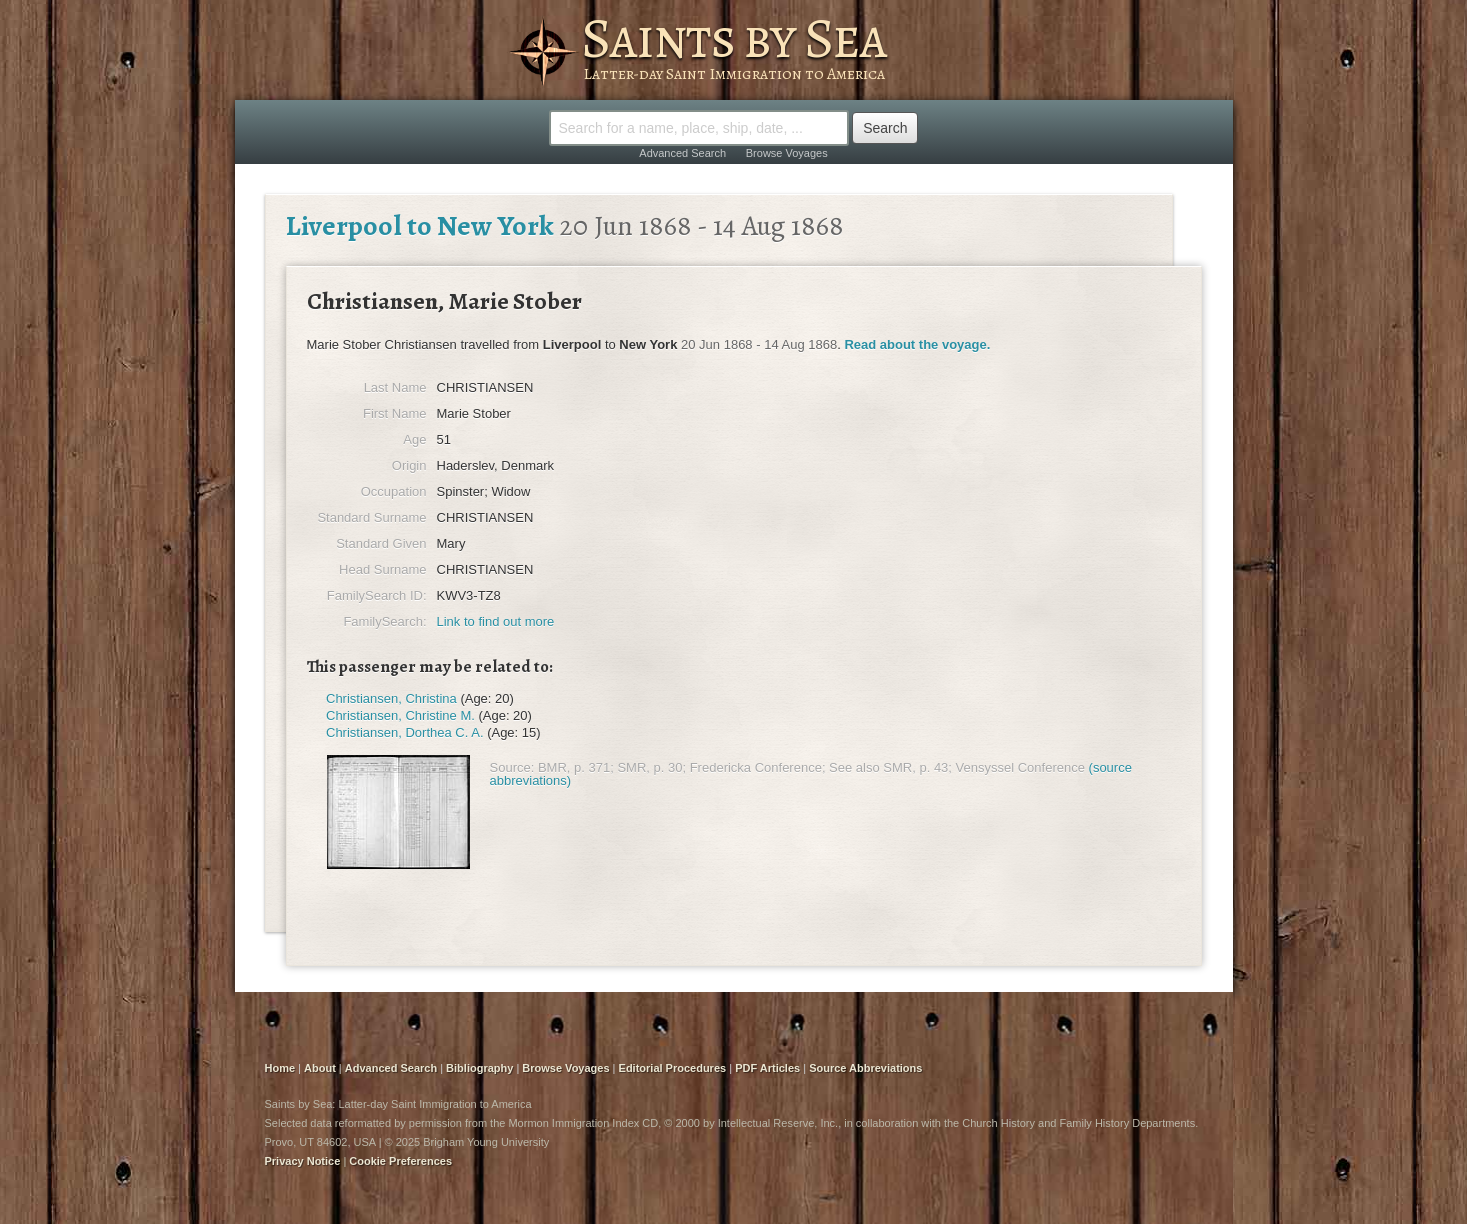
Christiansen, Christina (391, 698)
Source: (512, 767)
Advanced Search (682, 153)
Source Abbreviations (865, 1068)
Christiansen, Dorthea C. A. (405, 732)
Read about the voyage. (917, 344)
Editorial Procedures (673, 1068)
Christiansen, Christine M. (400, 715)
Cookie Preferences (400, 1161)
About (320, 1068)
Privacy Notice (303, 1161)
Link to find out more (496, 621)
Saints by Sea (733, 38)
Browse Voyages (787, 153)
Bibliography (479, 1068)
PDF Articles (767, 1068)
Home (280, 1068)
